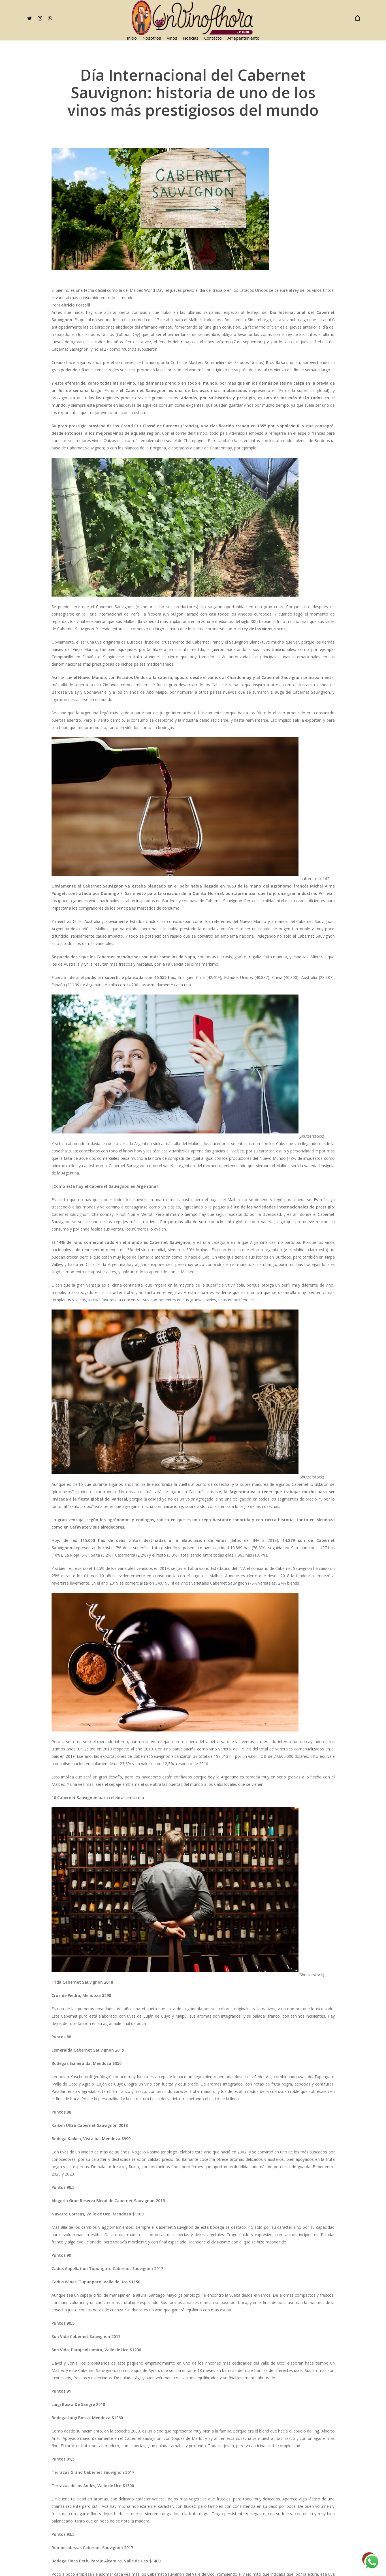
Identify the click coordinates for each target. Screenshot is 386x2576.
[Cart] (357, 18)
